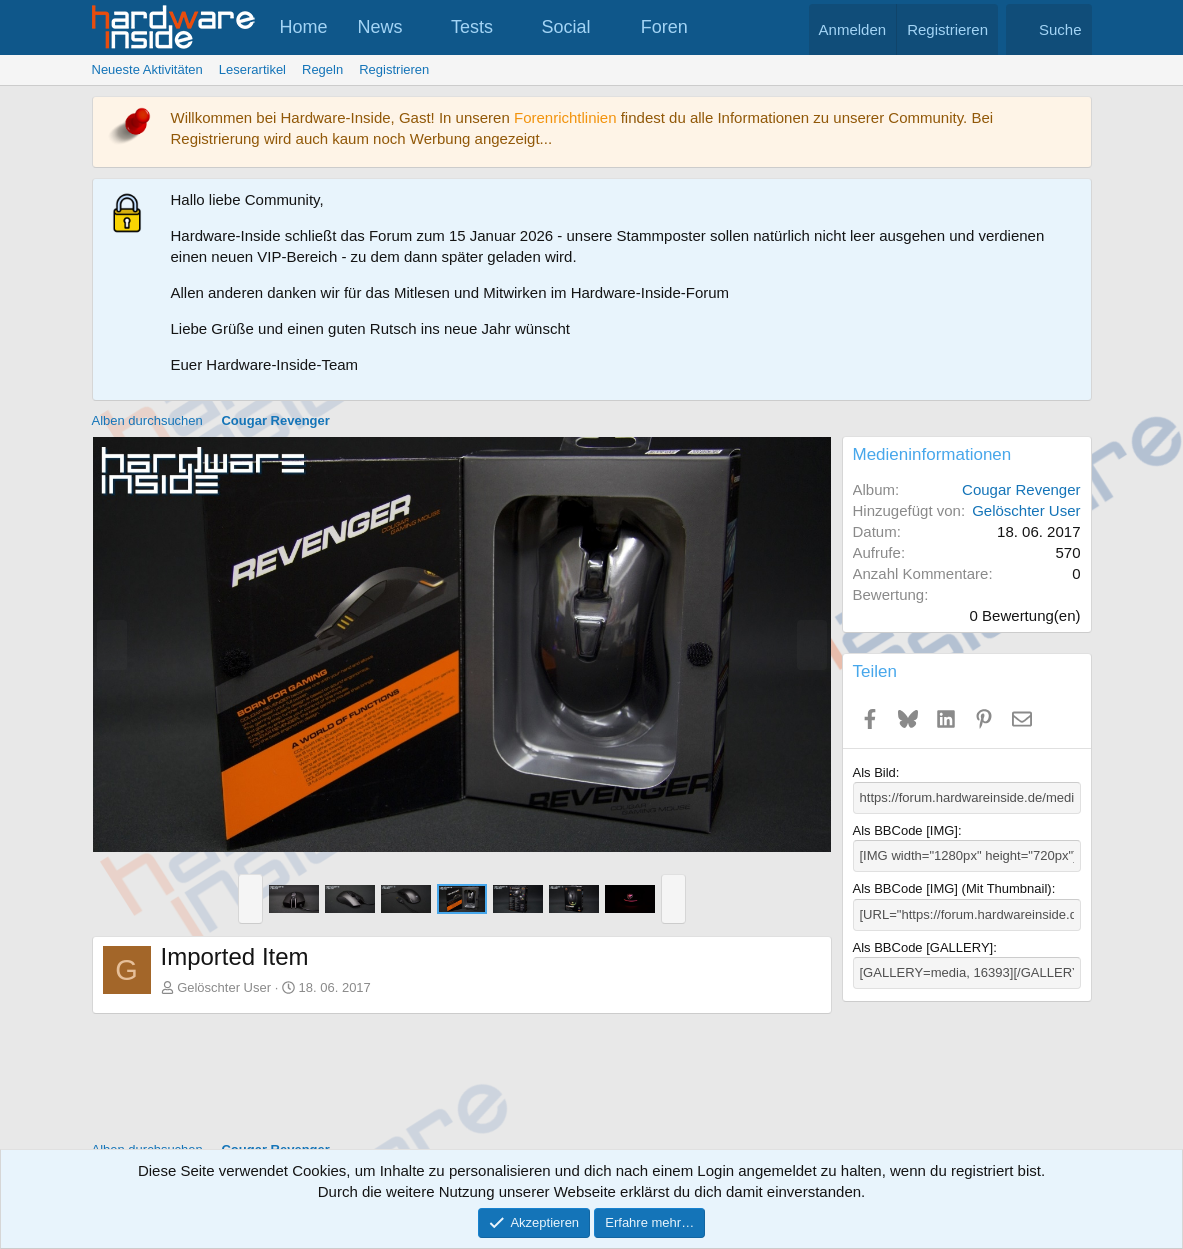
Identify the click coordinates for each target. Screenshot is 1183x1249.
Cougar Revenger (1021, 489)
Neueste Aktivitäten (147, 69)
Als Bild (874, 772)
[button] (420, 27)
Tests (472, 27)
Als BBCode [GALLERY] (923, 947)
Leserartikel (252, 69)
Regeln (322, 69)
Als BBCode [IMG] (905, 830)
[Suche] (1049, 29)
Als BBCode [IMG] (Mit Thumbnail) (952, 888)
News (380, 27)
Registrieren (394, 69)
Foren (664, 27)
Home (304, 27)
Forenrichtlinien (565, 117)
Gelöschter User (224, 987)
